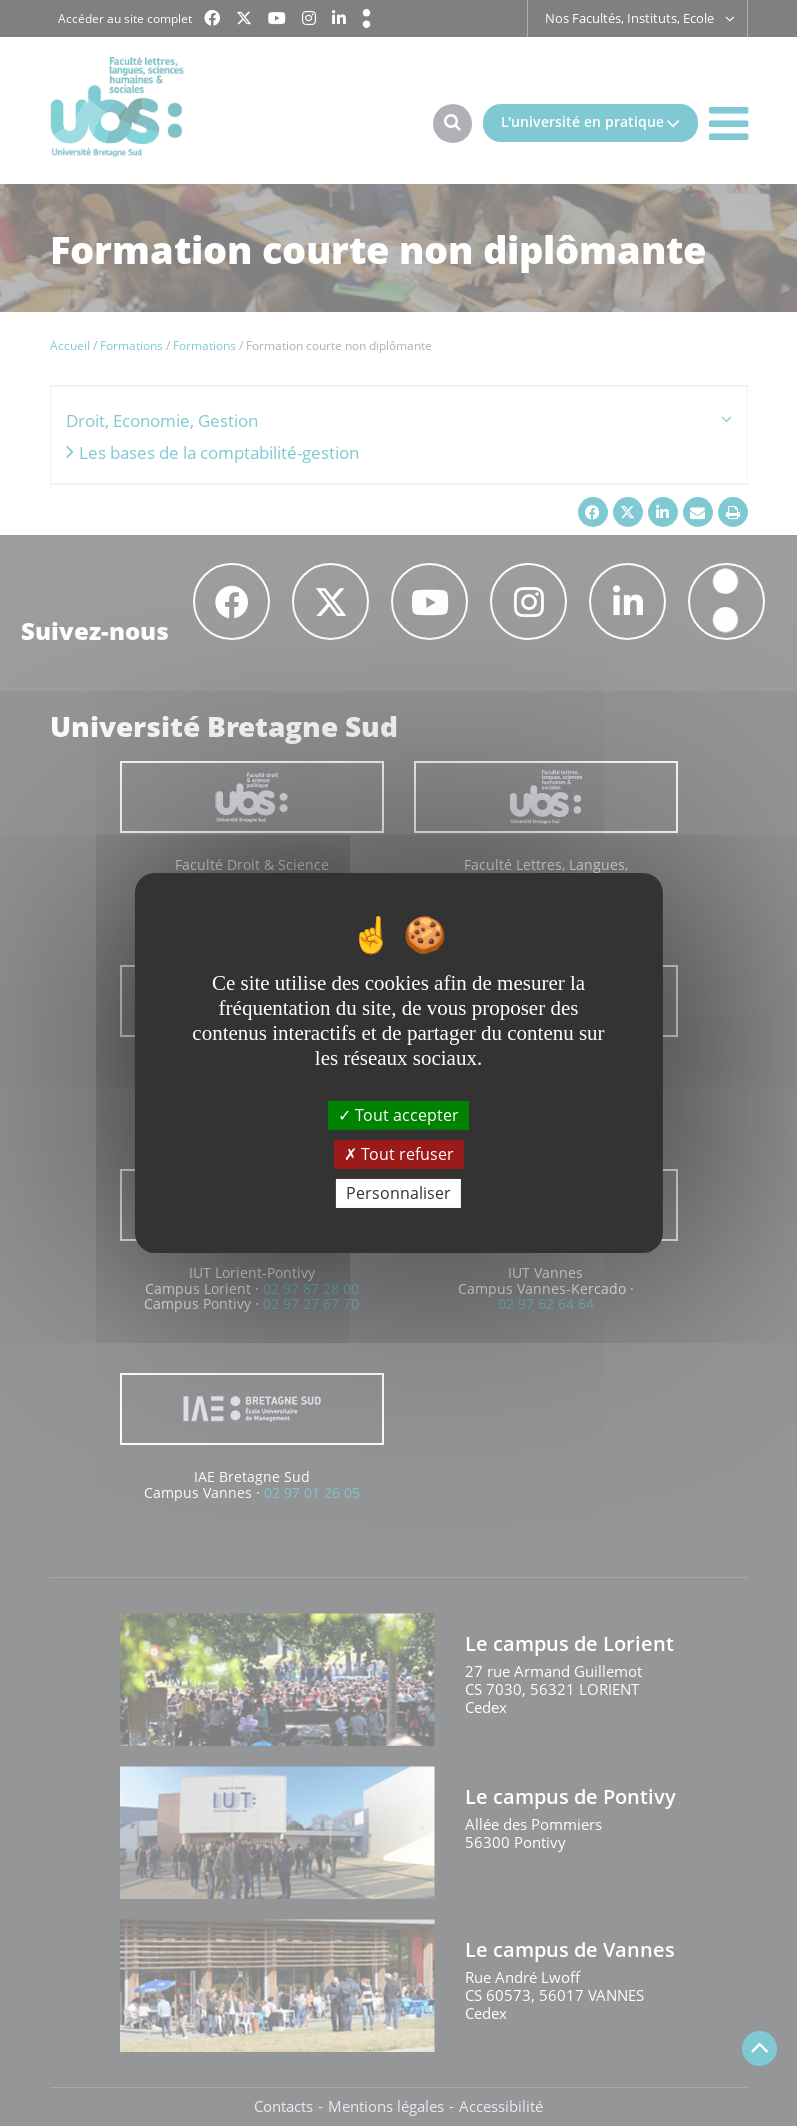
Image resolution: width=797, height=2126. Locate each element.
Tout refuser (399, 1154)
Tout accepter (398, 1114)
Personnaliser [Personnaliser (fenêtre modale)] (398, 1193)
